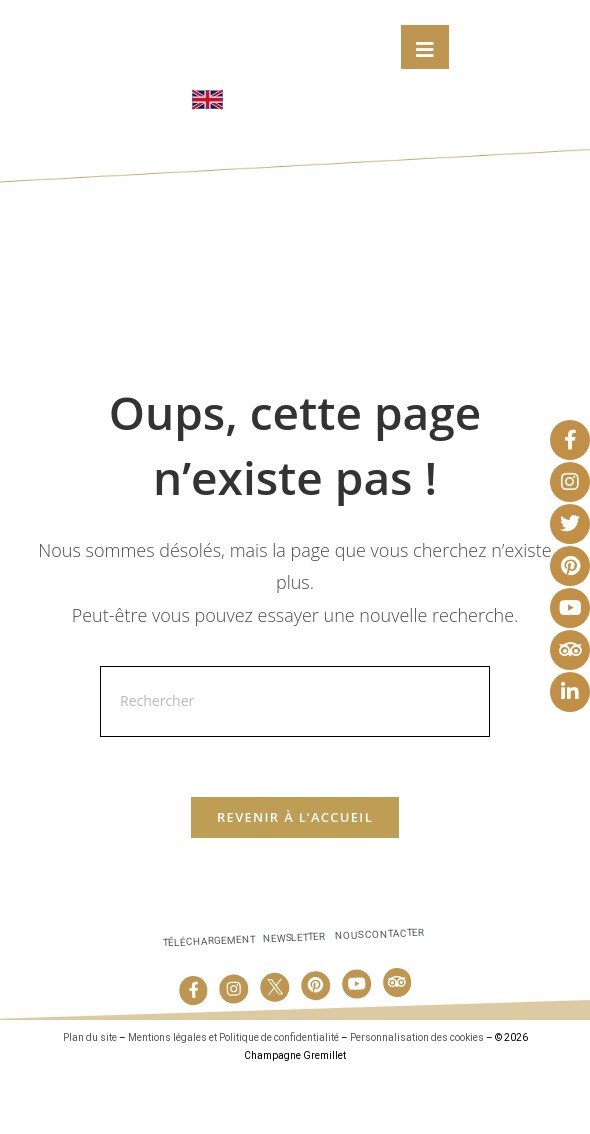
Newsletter (294, 996)
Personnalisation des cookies (417, 1096)
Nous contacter (379, 993)
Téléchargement (208, 999)
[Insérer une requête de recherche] (295, 759)
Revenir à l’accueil (295, 876)
